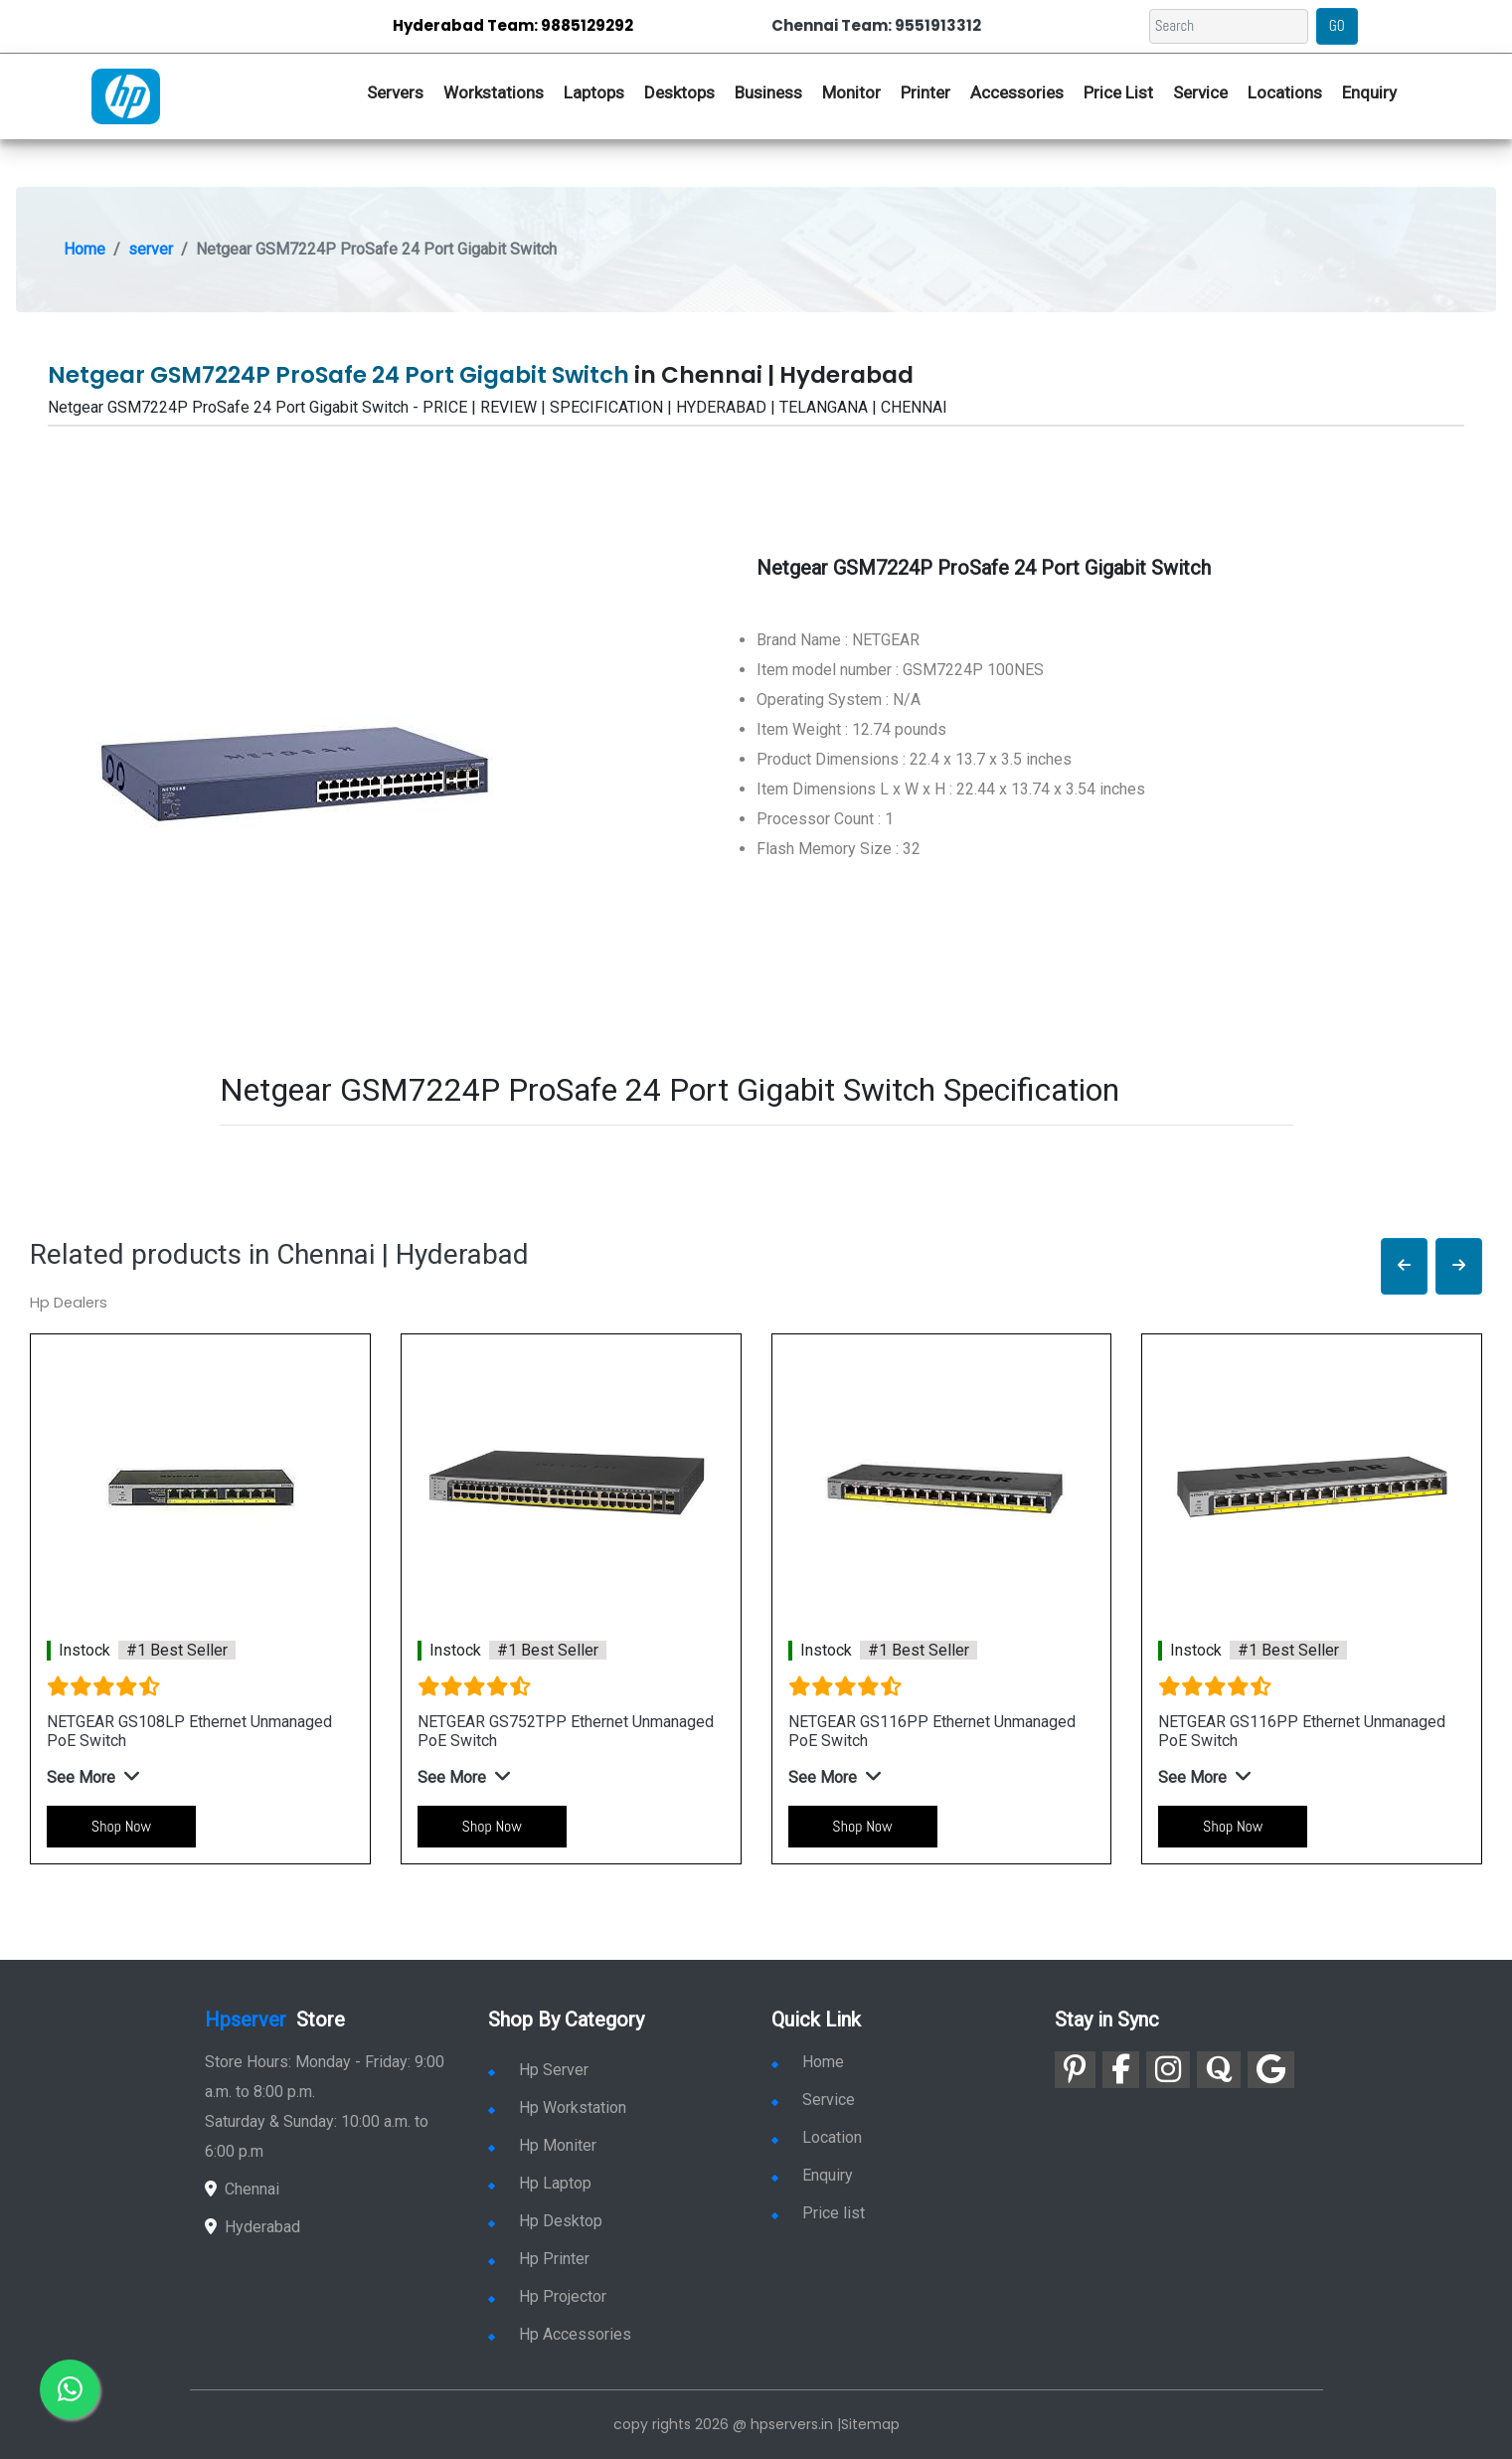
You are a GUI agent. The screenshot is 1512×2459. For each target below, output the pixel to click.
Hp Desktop (545, 2220)
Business (768, 92)
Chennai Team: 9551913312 (876, 25)
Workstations (493, 92)
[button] (1404, 1266)
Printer (925, 92)
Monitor (851, 92)
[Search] (1228, 26)
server (150, 249)
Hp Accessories (559, 2334)
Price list (818, 2212)
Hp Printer (538, 2258)
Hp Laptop (539, 2183)
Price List (1118, 92)
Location (816, 2137)
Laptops (594, 92)
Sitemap (870, 2424)
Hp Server (538, 2069)
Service (1200, 92)
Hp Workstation (557, 2107)
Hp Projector (547, 2296)
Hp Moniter (542, 2145)
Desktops (679, 92)
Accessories (1017, 92)
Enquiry (1369, 92)
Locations (1285, 92)
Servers (395, 92)
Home (84, 249)
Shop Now (121, 1826)
